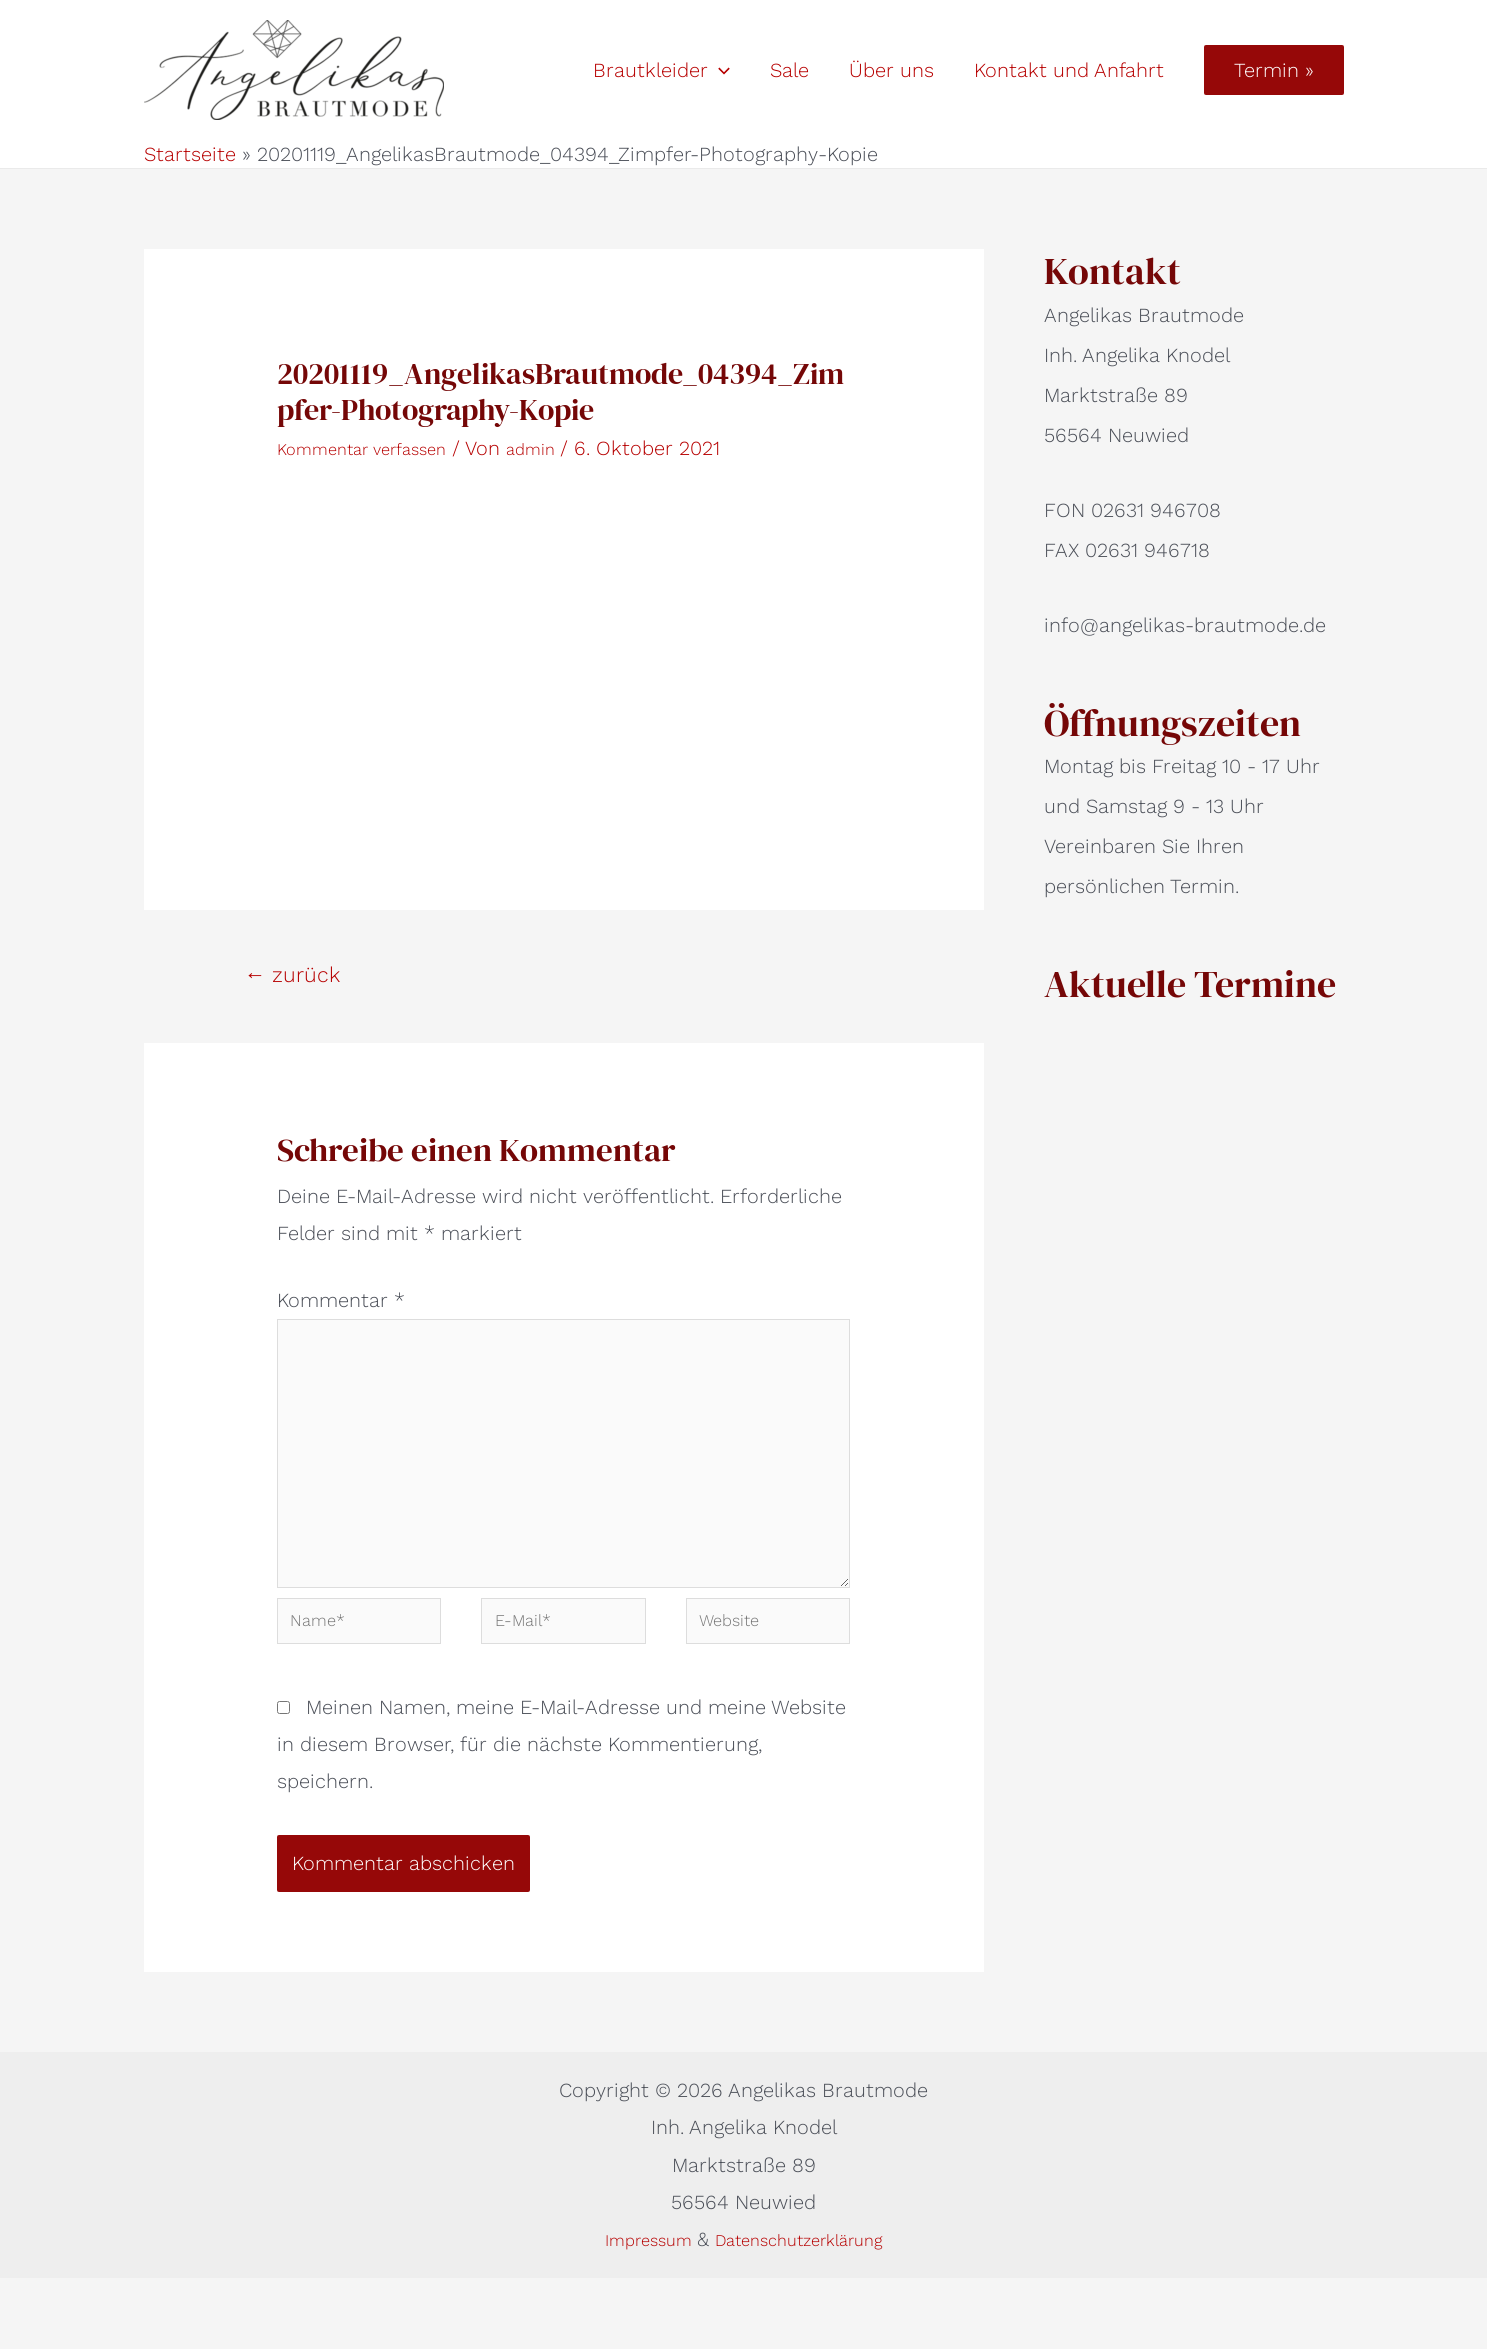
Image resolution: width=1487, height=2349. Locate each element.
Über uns (891, 70)
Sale (789, 70)
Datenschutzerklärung (808, 2309)
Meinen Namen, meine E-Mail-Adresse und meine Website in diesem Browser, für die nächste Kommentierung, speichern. (561, 1814)
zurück (292, 974)
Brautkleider (661, 70)
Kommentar (341, 1300)
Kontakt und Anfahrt (1069, 70)
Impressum (631, 2309)
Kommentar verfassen (380, 448)
